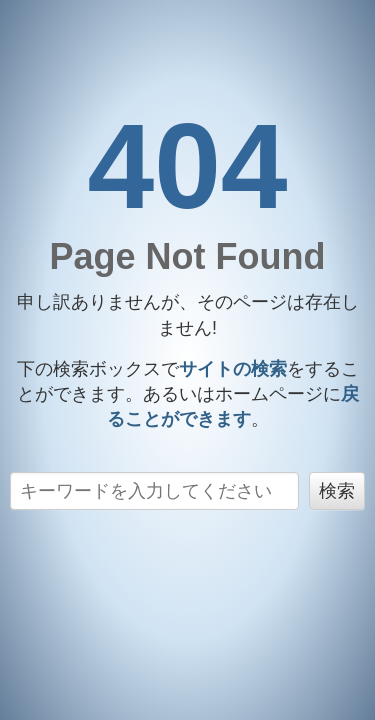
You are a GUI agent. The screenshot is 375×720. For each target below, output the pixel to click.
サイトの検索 (233, 369)
